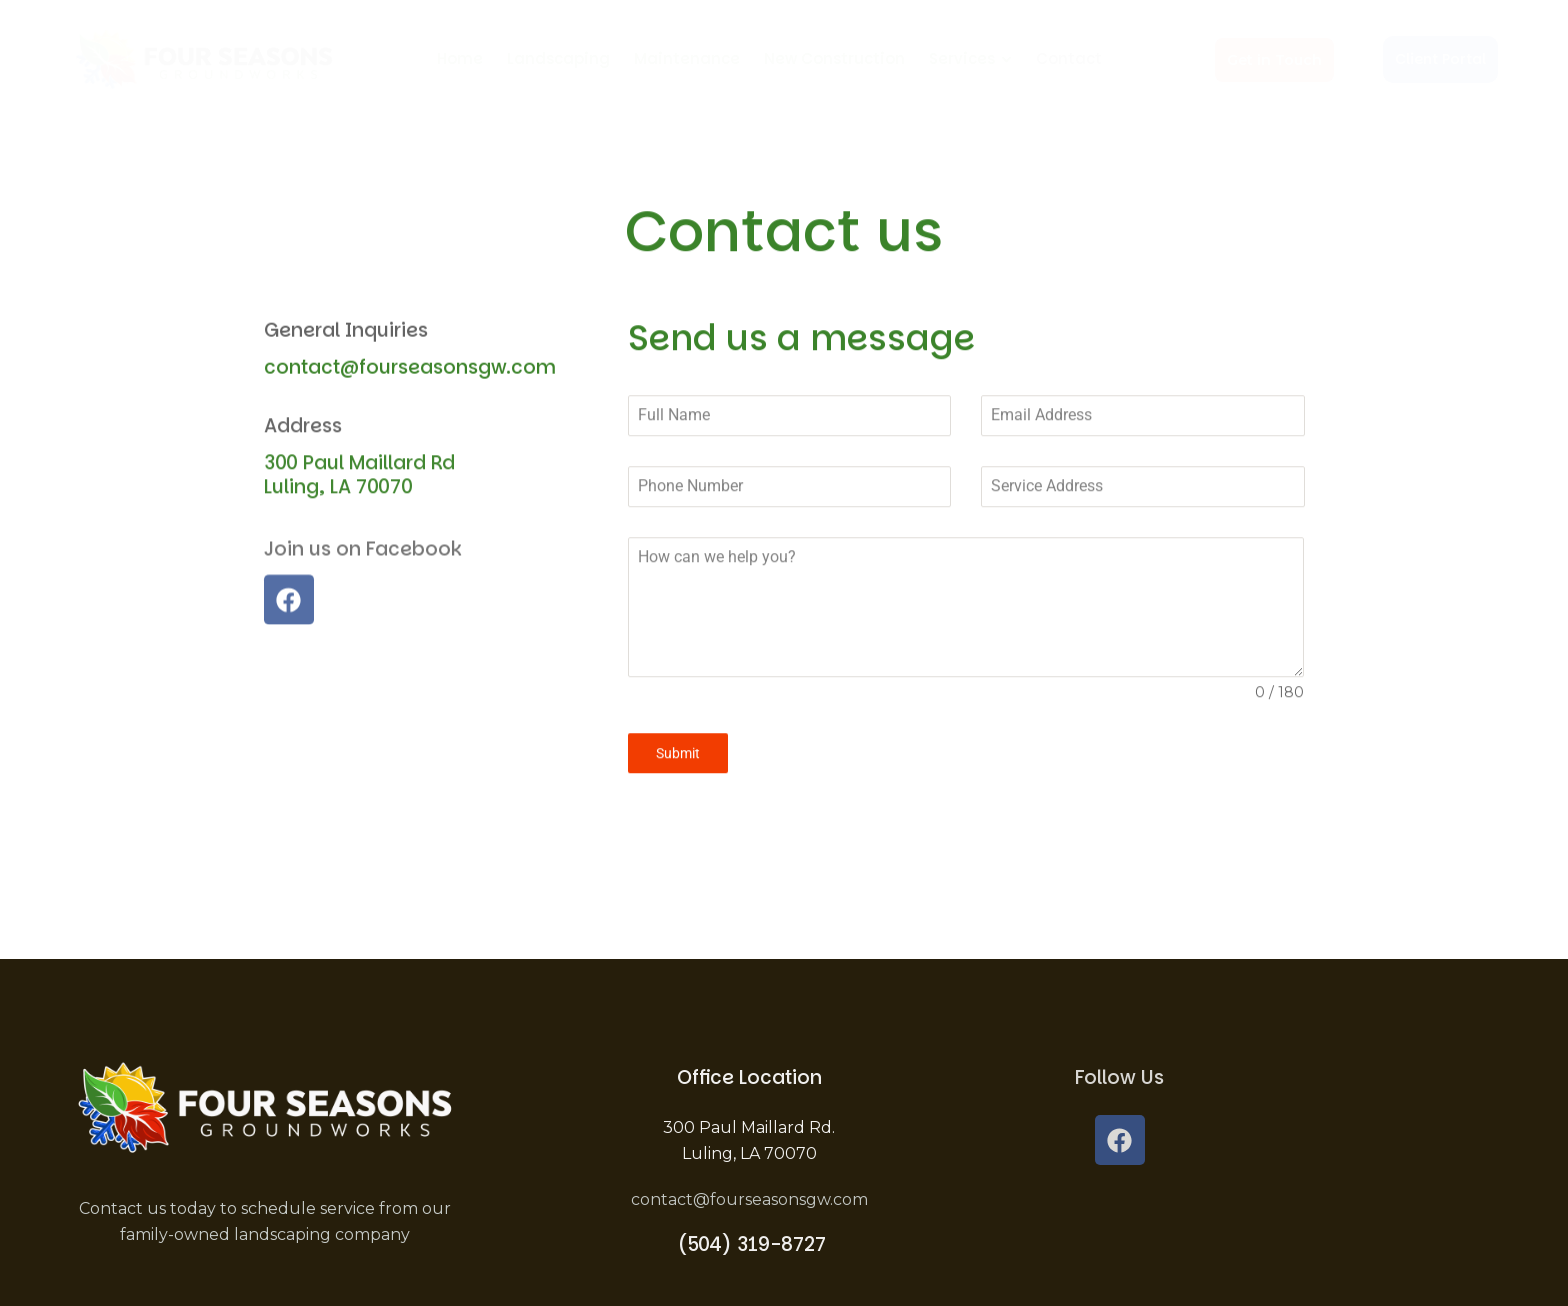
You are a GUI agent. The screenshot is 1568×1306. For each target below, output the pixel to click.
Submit (678, 770)
